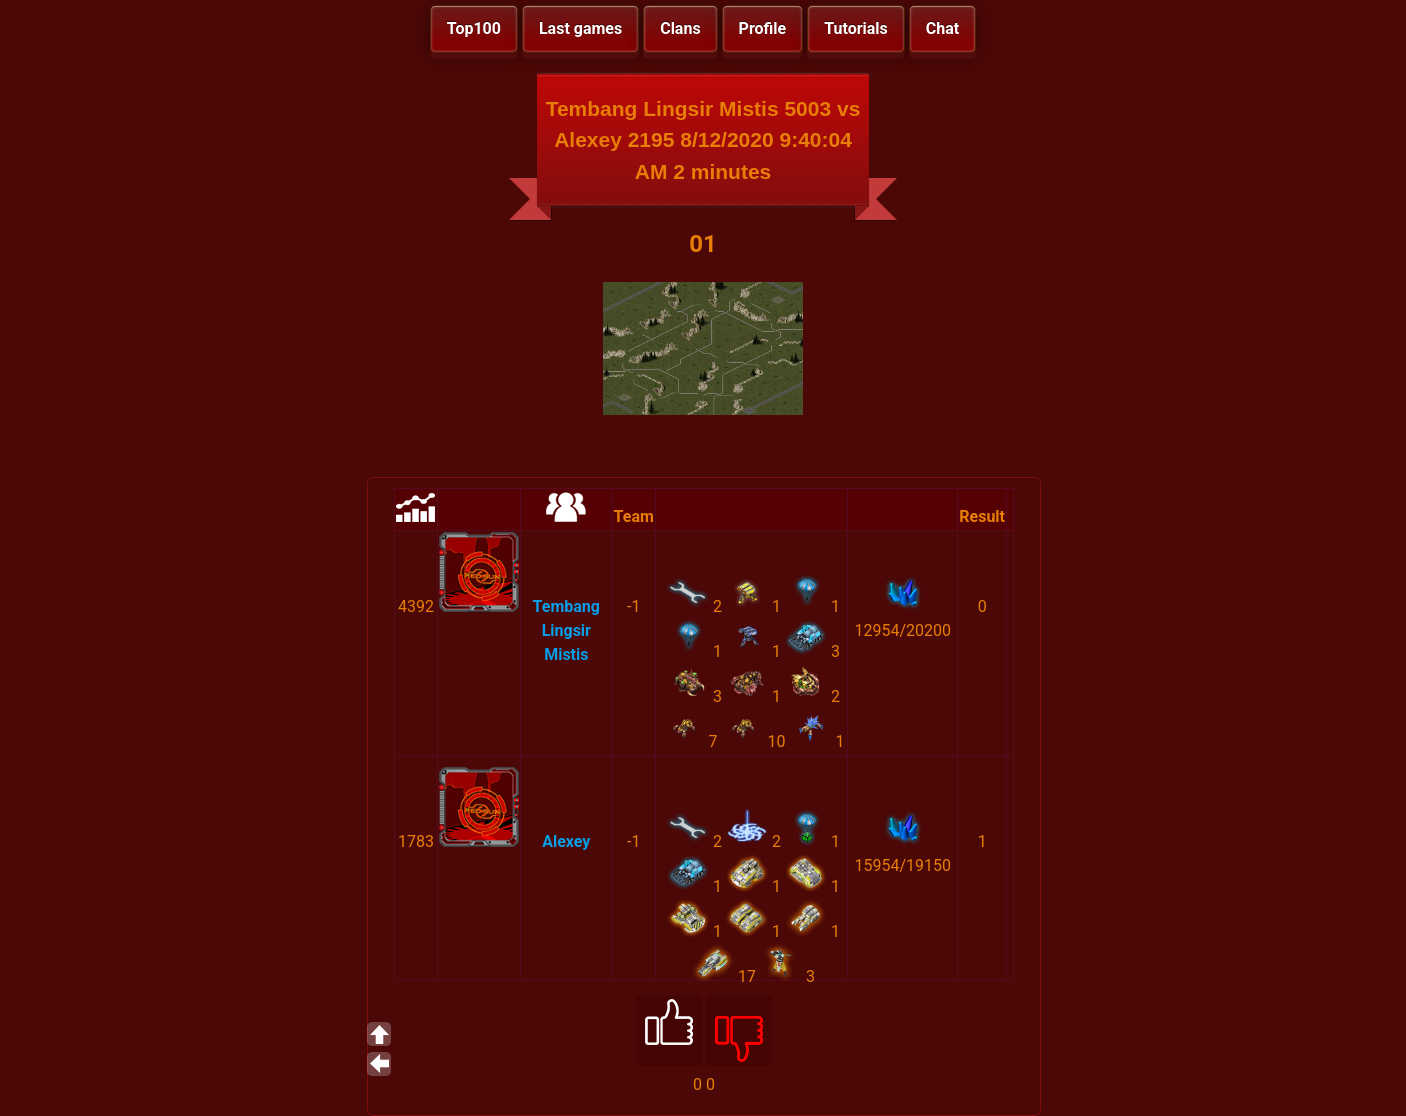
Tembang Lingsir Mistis (566, 630)
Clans (680, 28)
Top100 (474, 28)
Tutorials (856, 28)
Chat (942, 28)
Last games (580, 28)
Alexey (566, 841)
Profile (763, 28)
